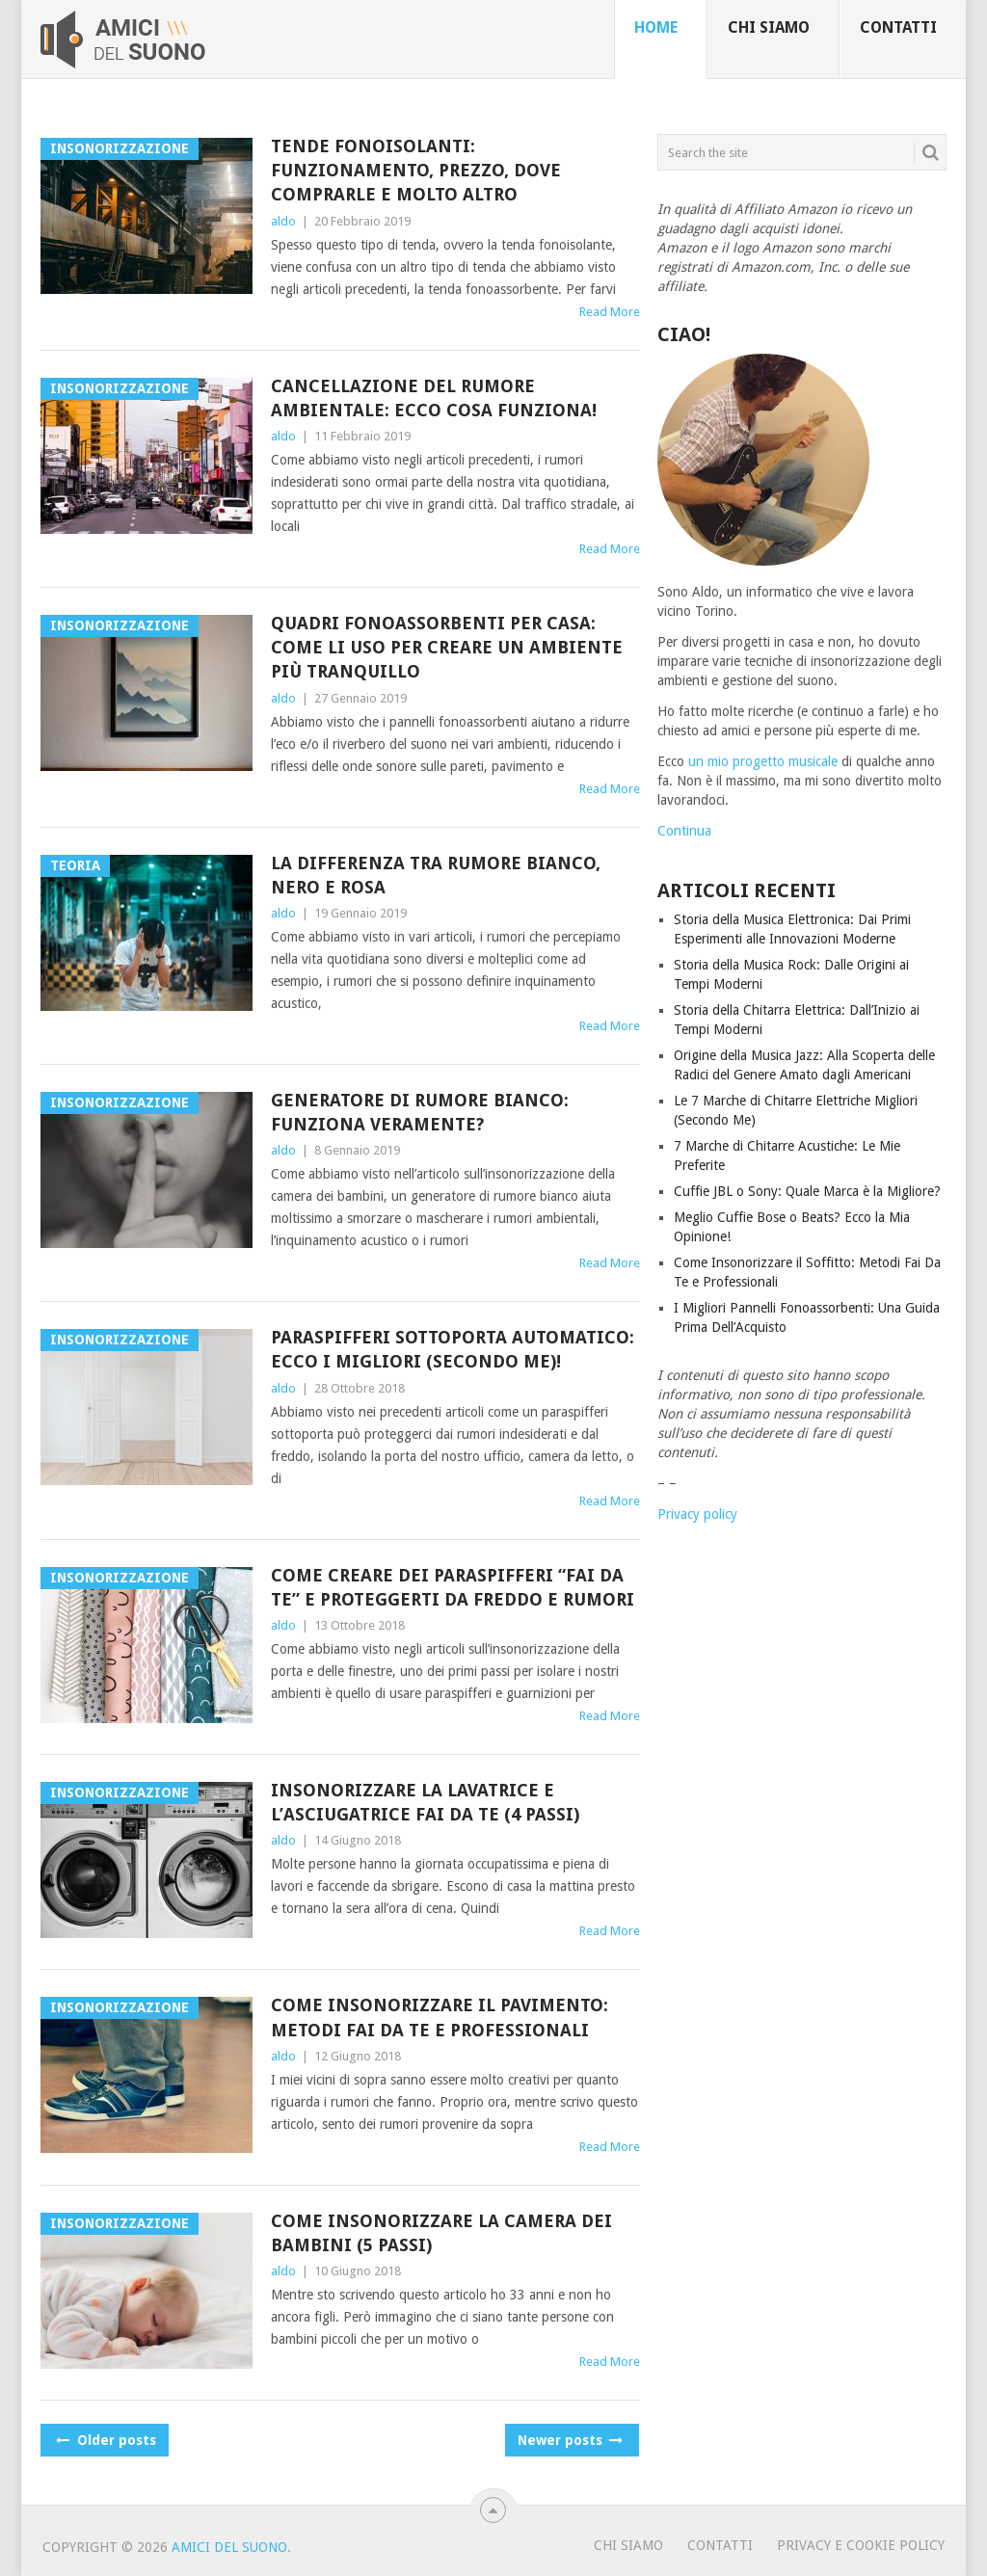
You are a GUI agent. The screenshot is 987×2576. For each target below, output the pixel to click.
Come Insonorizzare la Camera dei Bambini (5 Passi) (441, 2233)
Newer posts (569, 2440)
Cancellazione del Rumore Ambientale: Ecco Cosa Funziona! (434, 398)
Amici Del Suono (229, 2547)
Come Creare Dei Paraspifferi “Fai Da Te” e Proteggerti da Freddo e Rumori (452, 1587)
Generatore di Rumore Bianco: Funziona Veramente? (420, 1112)
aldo (283, 221)
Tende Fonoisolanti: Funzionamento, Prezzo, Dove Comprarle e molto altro (416, 170)
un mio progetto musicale (763, 761)
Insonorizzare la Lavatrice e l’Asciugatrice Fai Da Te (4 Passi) (425, 1802)
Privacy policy (697, 1514)
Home (656, 27)
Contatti (898, 27)
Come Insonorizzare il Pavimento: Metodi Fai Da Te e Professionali (439, 2017)
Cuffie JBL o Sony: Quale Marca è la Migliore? (807, 1191)
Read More (609, 312)
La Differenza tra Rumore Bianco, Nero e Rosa (435, 875)
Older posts (104, 2440)
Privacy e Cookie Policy (861, 2545)
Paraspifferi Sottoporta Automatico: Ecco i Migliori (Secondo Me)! (452, 1349)
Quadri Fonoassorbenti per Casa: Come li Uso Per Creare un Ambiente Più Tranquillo (447, 647)
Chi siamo (769, 27)
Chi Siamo (628, 2545)
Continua (684, 830)
